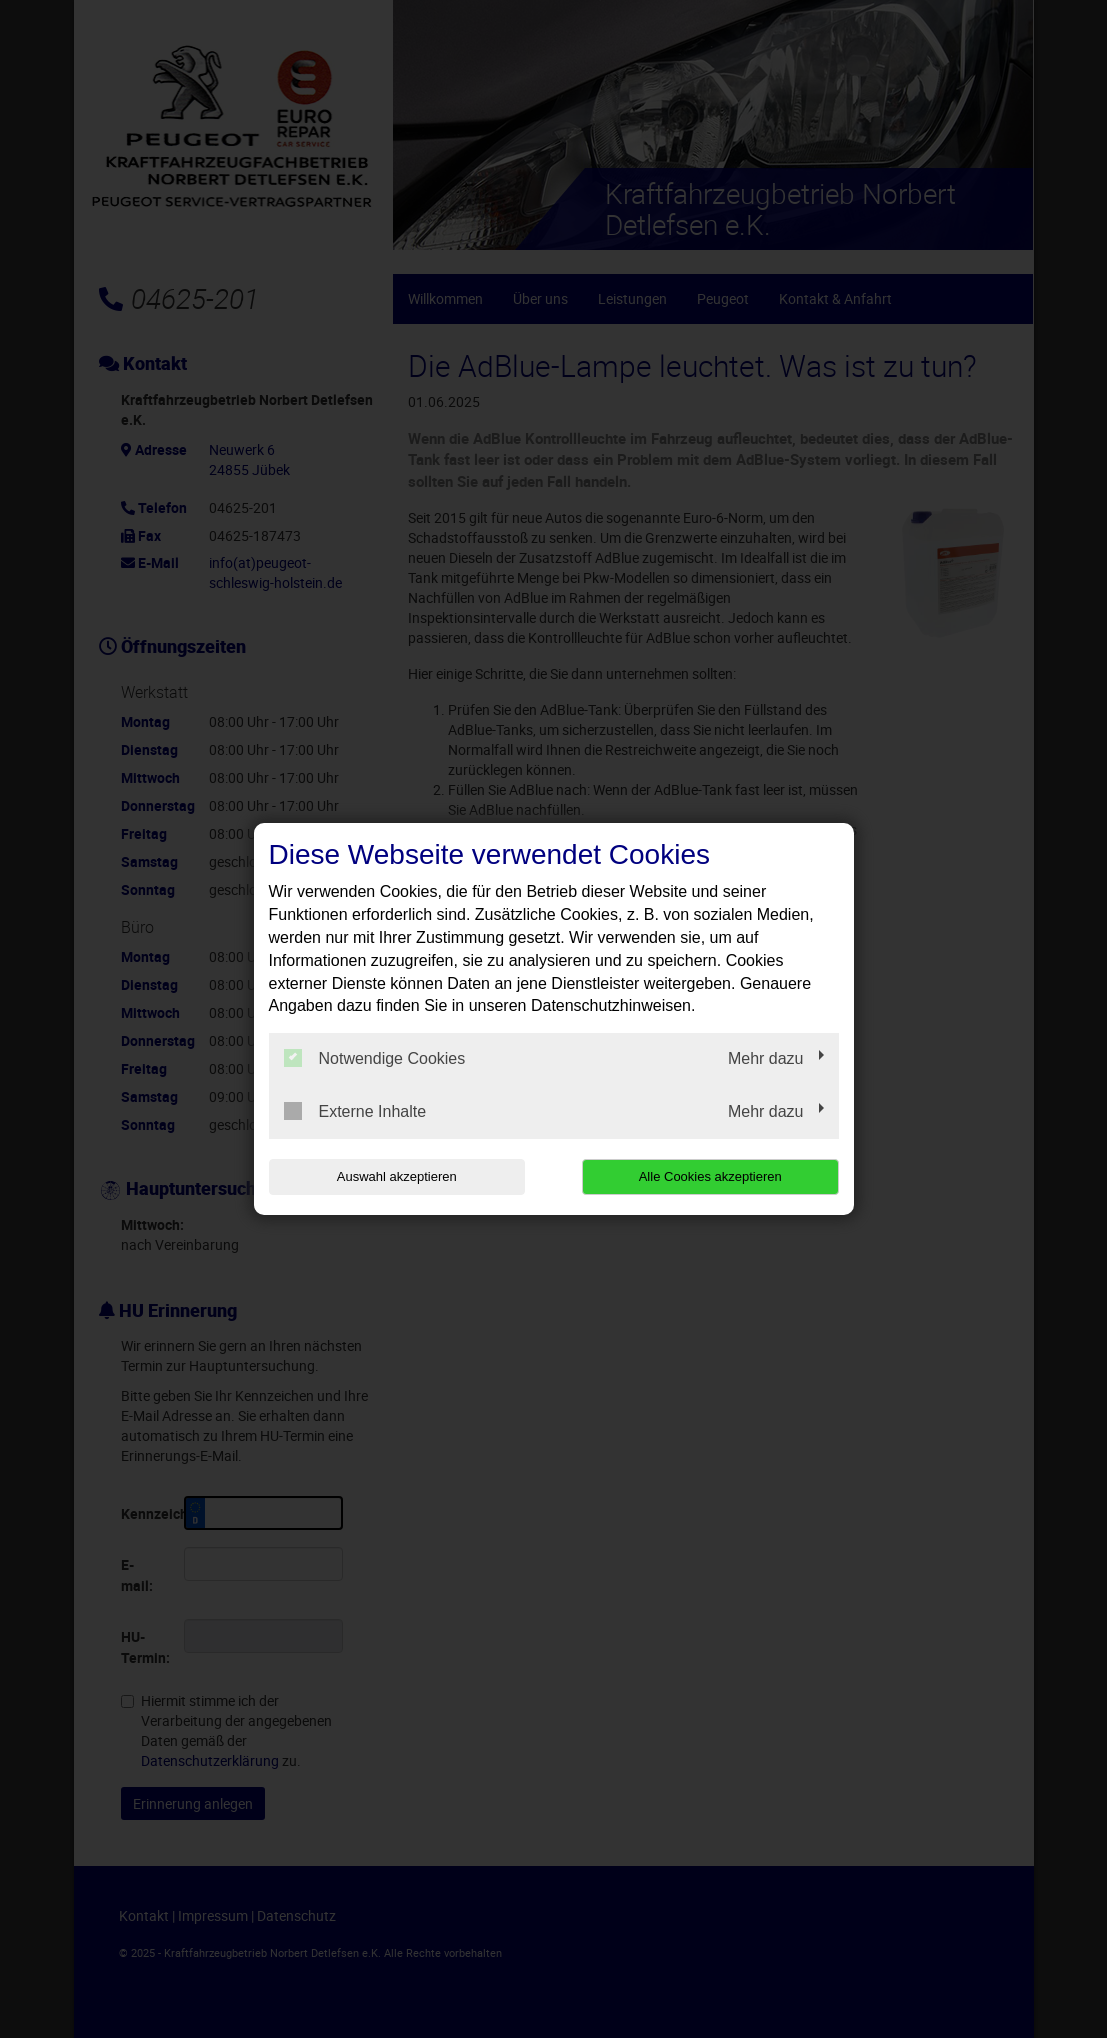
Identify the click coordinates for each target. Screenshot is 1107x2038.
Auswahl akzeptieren (397, 1176)
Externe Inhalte (355, 1111)
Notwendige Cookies (375, 1058)
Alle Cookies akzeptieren (710, 1176)
